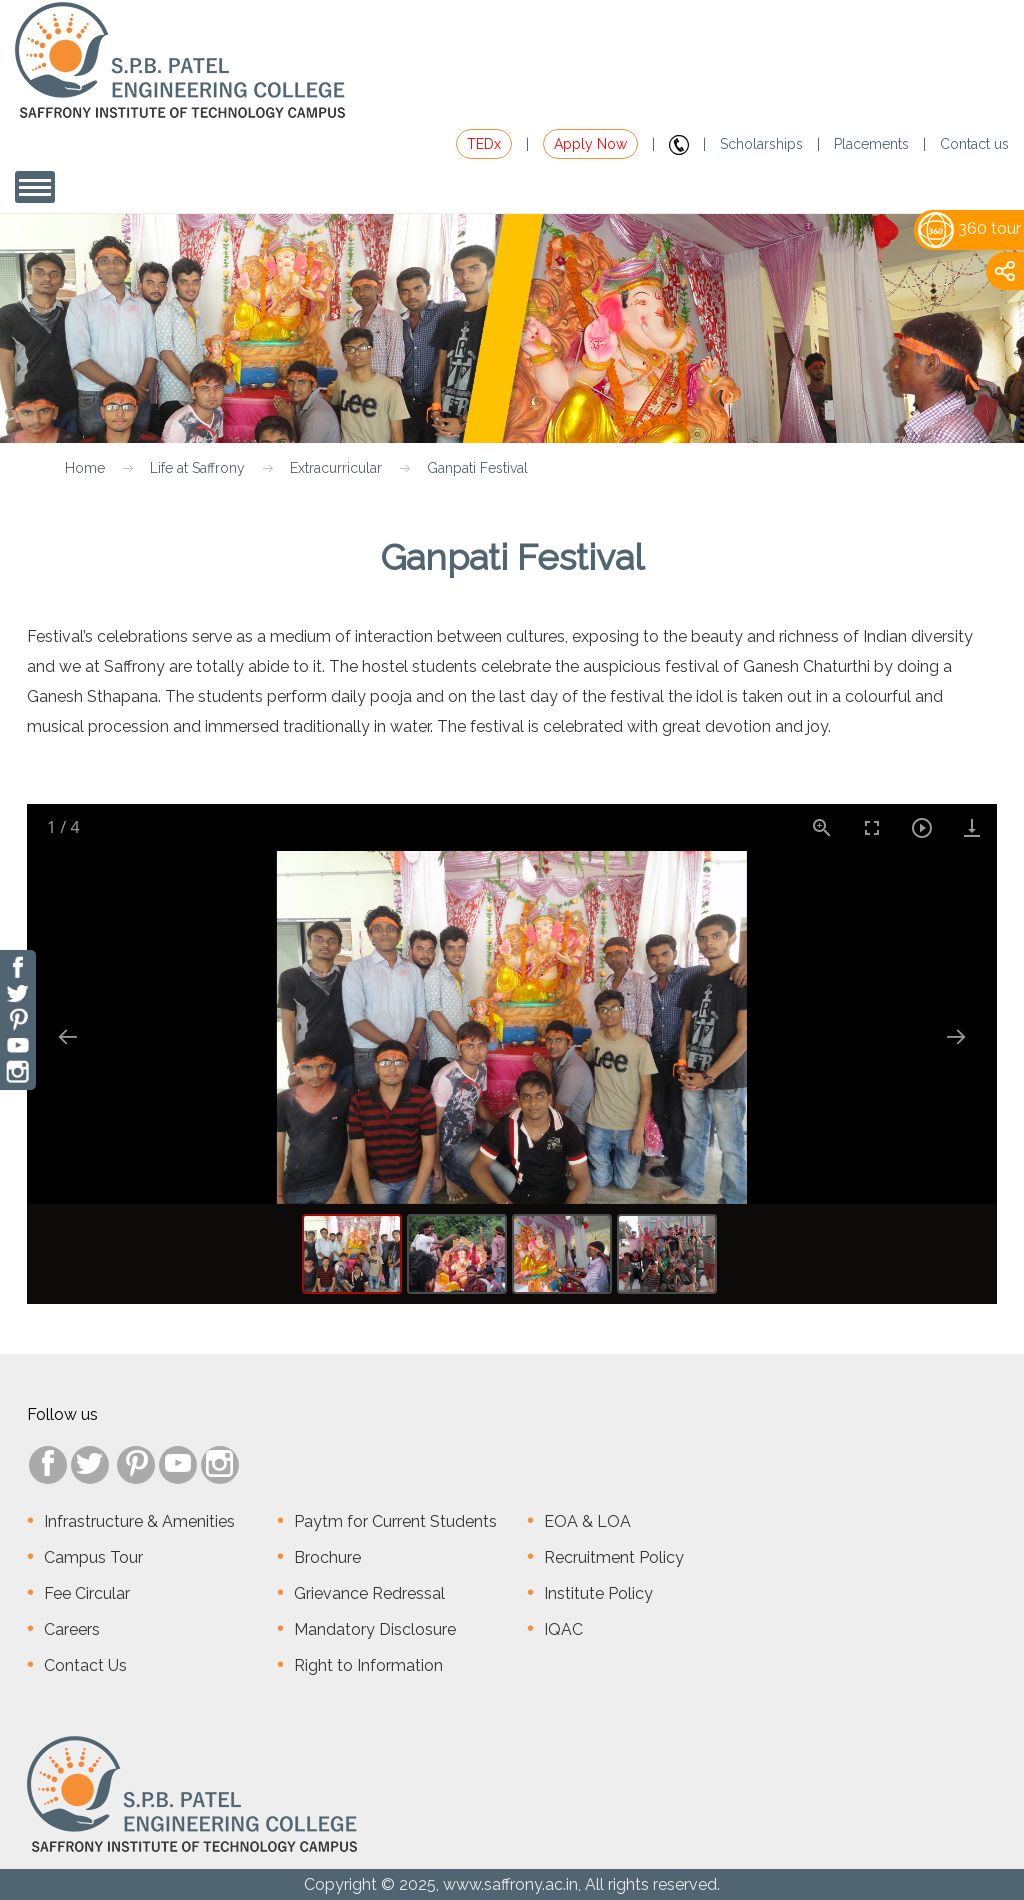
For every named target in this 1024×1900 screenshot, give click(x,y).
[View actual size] (822, 827)
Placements (871, 144)
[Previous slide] (68, 1036)
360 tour (969, 228)
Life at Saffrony (197, 468)
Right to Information (368, 1665)
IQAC (563, 1629)
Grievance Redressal (369, 1593)
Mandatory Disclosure (375, 1629)
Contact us (974, 144)
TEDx (484, 144)
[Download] (972, 827)
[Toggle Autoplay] (922, 827)
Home (85, 468)
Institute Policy (598, 1593)
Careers (72, 1629)
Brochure (327, 1557)
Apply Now (590, 144)
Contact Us (85, 1665)
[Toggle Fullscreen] (872, 827)
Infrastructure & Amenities (139, 1521)
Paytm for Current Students (395, 1521)
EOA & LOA (587, 1521)
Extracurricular (336, 468)
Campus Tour (93, 1557)
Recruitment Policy (614, 1557)
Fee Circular (87, 1593)
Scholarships (761, 144)
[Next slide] (956, 1036)
